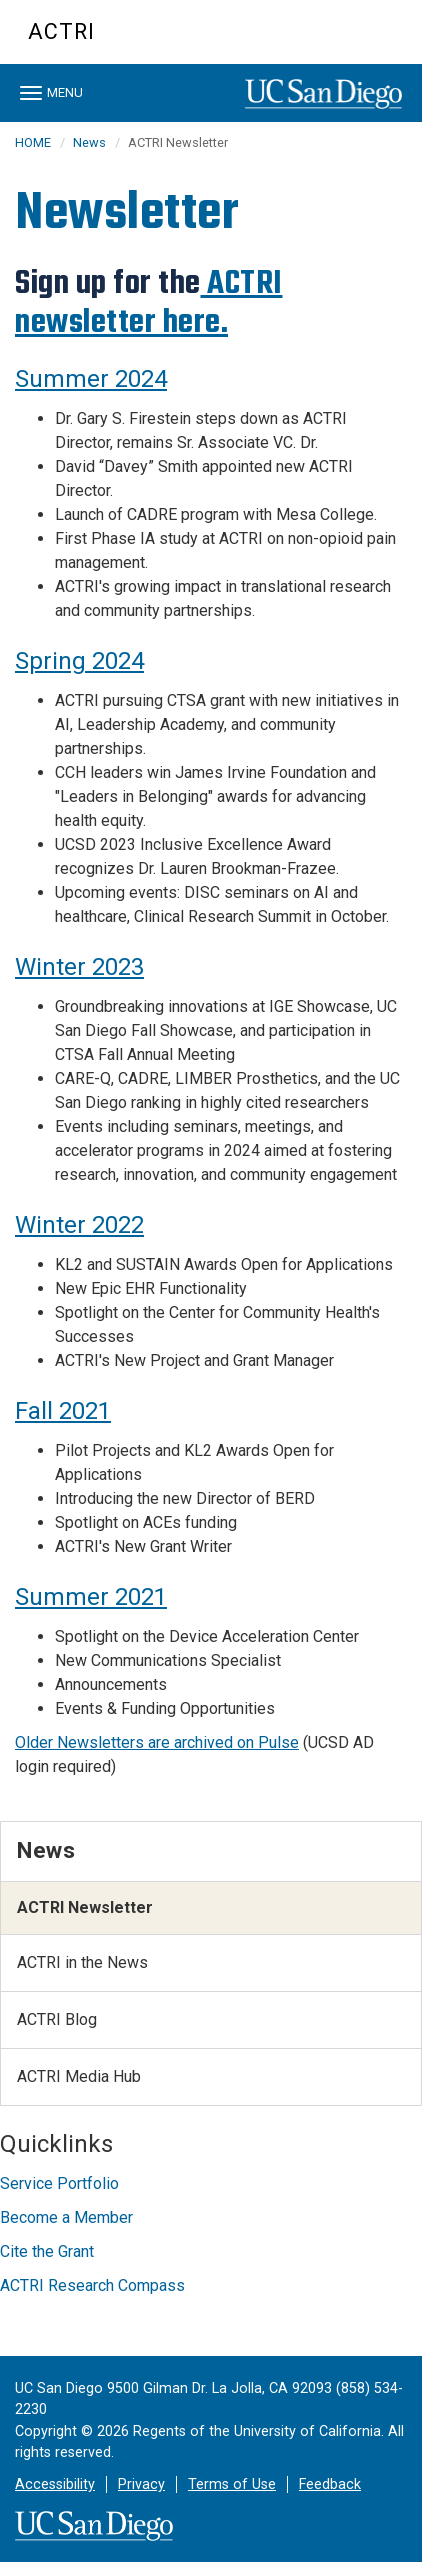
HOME (33, 142)
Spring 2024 (79, 661)
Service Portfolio (59, 2183)
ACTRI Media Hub (79, 2076)
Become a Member (66, 2217)
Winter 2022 (79, 1225)
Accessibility (55, 2484)
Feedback (330, 2484)
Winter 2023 (79, 967)
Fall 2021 (63, 1411)
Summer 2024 (91, 379)
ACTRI (61, 31)
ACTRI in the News (82, 1962)
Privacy (141, 2484)
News (89, 142)
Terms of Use (232, 2484)
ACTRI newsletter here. (149, 302)
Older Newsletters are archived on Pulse (157, 1742)
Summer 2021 (91, 1597)
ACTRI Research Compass (92, 2285)
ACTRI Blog (57, 2019)
